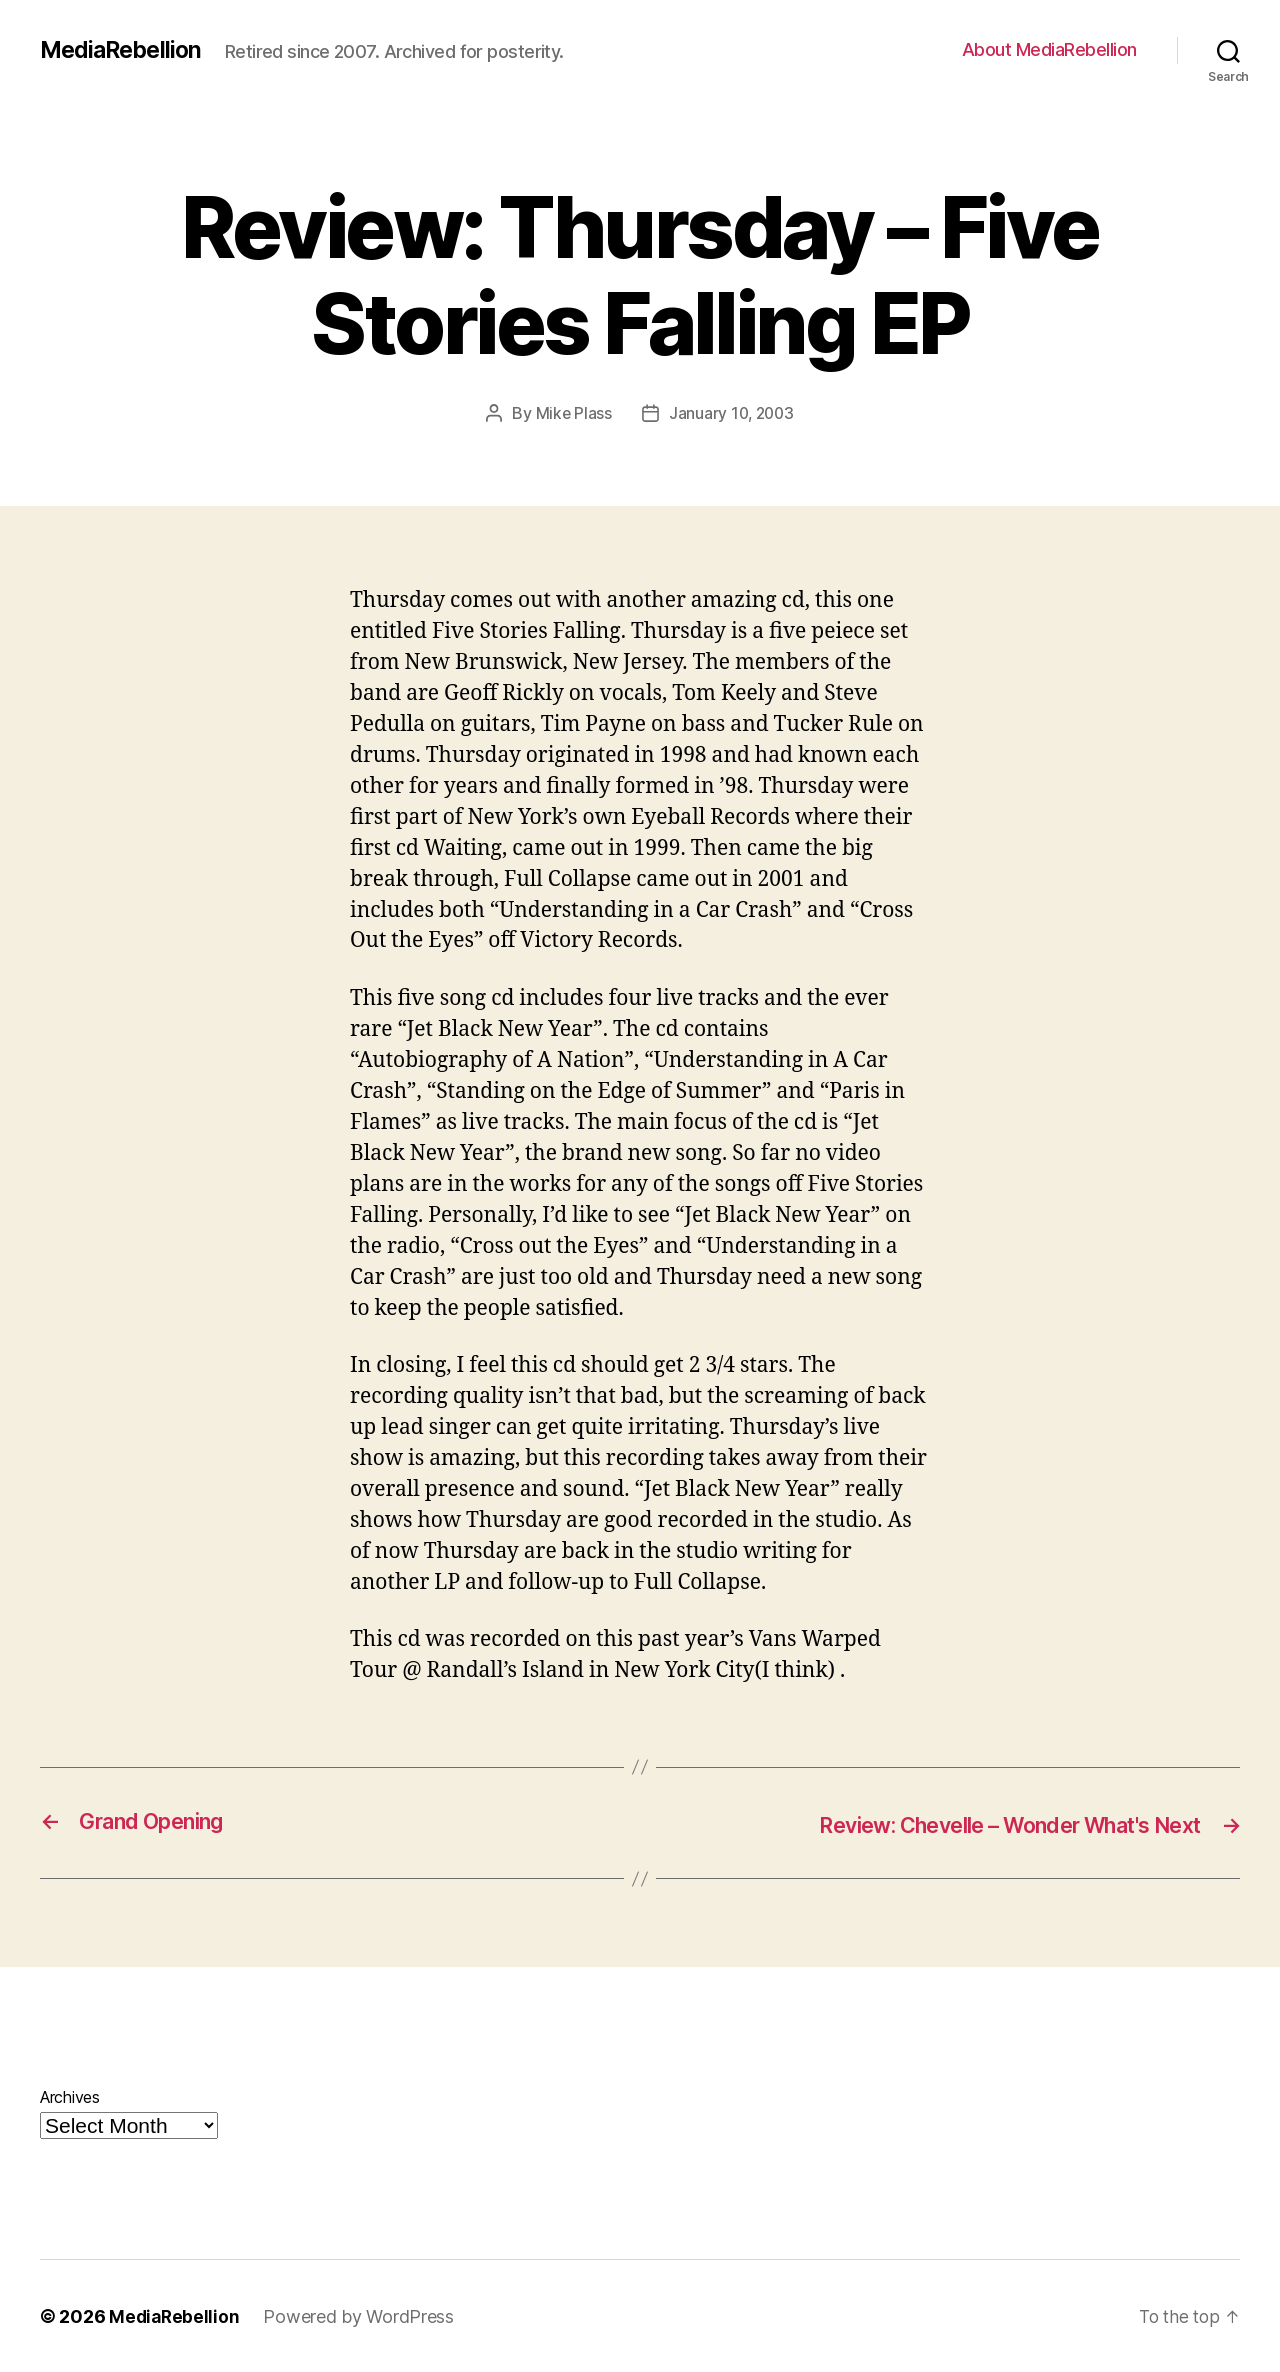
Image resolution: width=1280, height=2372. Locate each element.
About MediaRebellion (1049, 49)
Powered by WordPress (361, 2315)
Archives (70, 2096)
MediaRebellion (124, 50)
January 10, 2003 (732, 413)
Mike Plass (571, 413)
